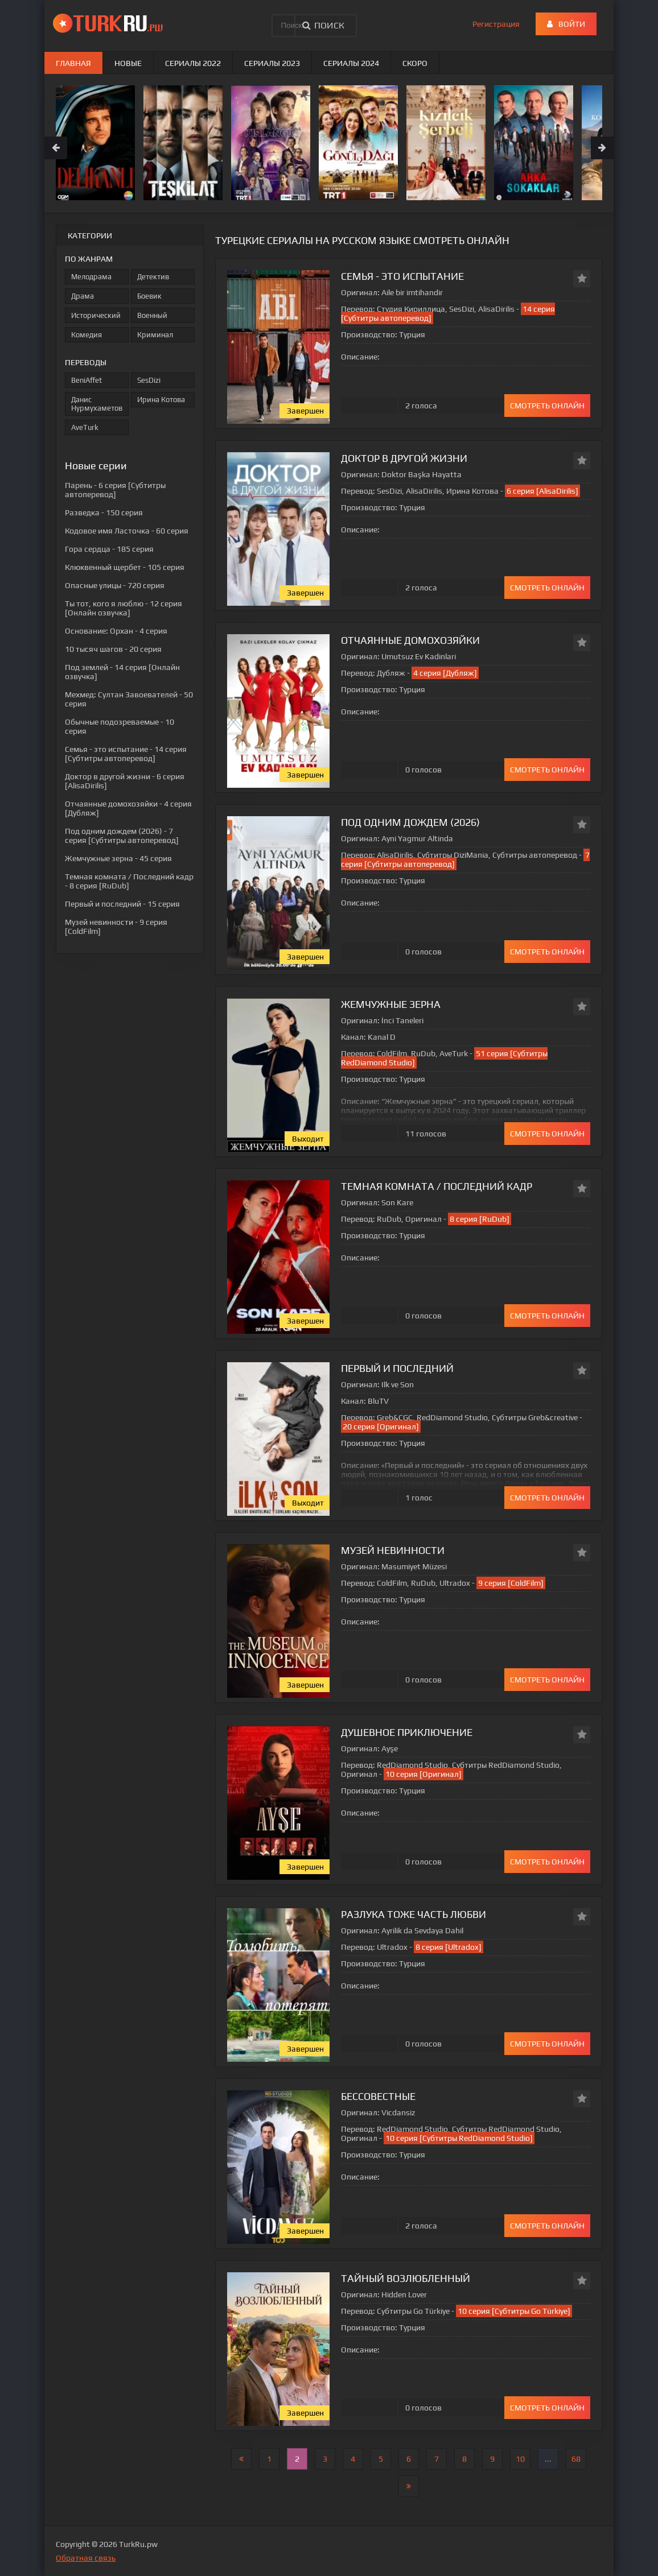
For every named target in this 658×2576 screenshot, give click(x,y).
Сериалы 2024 (351, 63)
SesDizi (149, 380)
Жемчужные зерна (391, 1004)
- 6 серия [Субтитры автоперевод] (115, 490)
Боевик (149, 296)
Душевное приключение (406, 1732)
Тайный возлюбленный (405, 2278)
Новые (128, 63)
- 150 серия (104, 512)
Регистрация (496, 23)
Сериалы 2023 (272, 63)
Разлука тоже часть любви (413, 1914)
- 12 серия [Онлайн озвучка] (123, 608)
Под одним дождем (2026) (410, 822)
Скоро (414, 63)
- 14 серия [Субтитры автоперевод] (126, 754)
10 (520, 2458)
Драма (82, 296)
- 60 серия (126, 530)
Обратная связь (86, 2557)
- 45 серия (118, 858)
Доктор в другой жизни (404, 458)
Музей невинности (393, 1550)
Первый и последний (397, 1368)
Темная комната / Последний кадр (436, 1186)
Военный (152, 315)
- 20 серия (113, 649)
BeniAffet (86, 380)
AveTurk (84, 427)
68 (576, 2458)
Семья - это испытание (402, 276)
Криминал (155, 334)
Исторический (96, 315)
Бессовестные (378, 2096)
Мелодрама (91, 276)
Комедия (86, 334)
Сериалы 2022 (193, 63)
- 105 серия (124, 567)
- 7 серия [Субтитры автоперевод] (122, 835)
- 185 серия (109, 548)
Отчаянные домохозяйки (410, 640)
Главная (73, 63)
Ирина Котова (161, 399)
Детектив (153, 276)
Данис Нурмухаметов (96, 403)
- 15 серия (122, 903)
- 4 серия (116, 630)
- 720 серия (114, 585)
